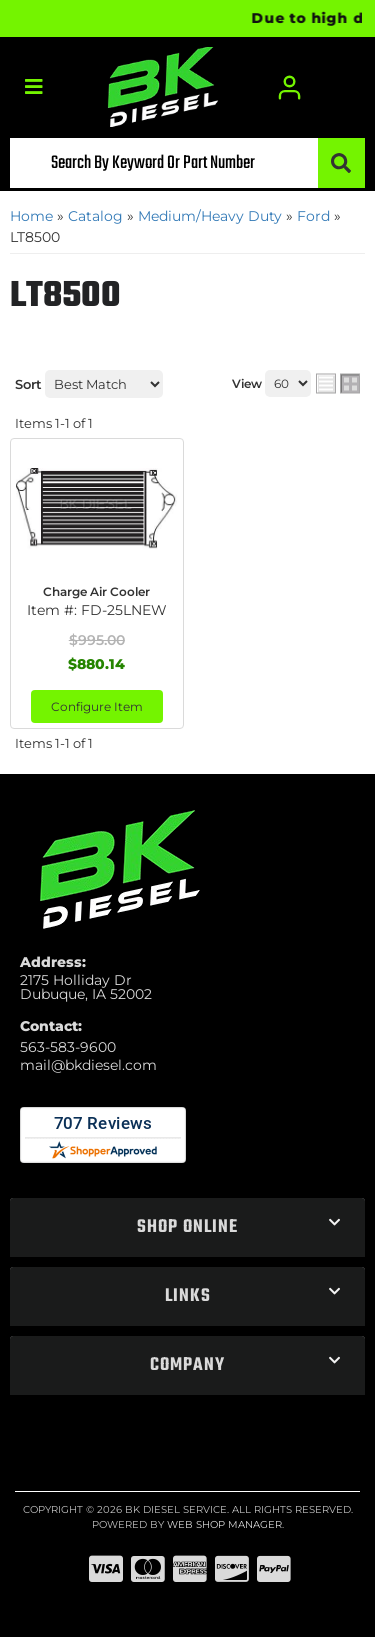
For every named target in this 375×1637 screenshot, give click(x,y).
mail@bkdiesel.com (88, 1065)
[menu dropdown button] (33, 87)
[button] (187, 163)
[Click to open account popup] (290, 87)
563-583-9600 (68, 1047)
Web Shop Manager (224, 1524)
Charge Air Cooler (96, 591)
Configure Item (97, 706)
